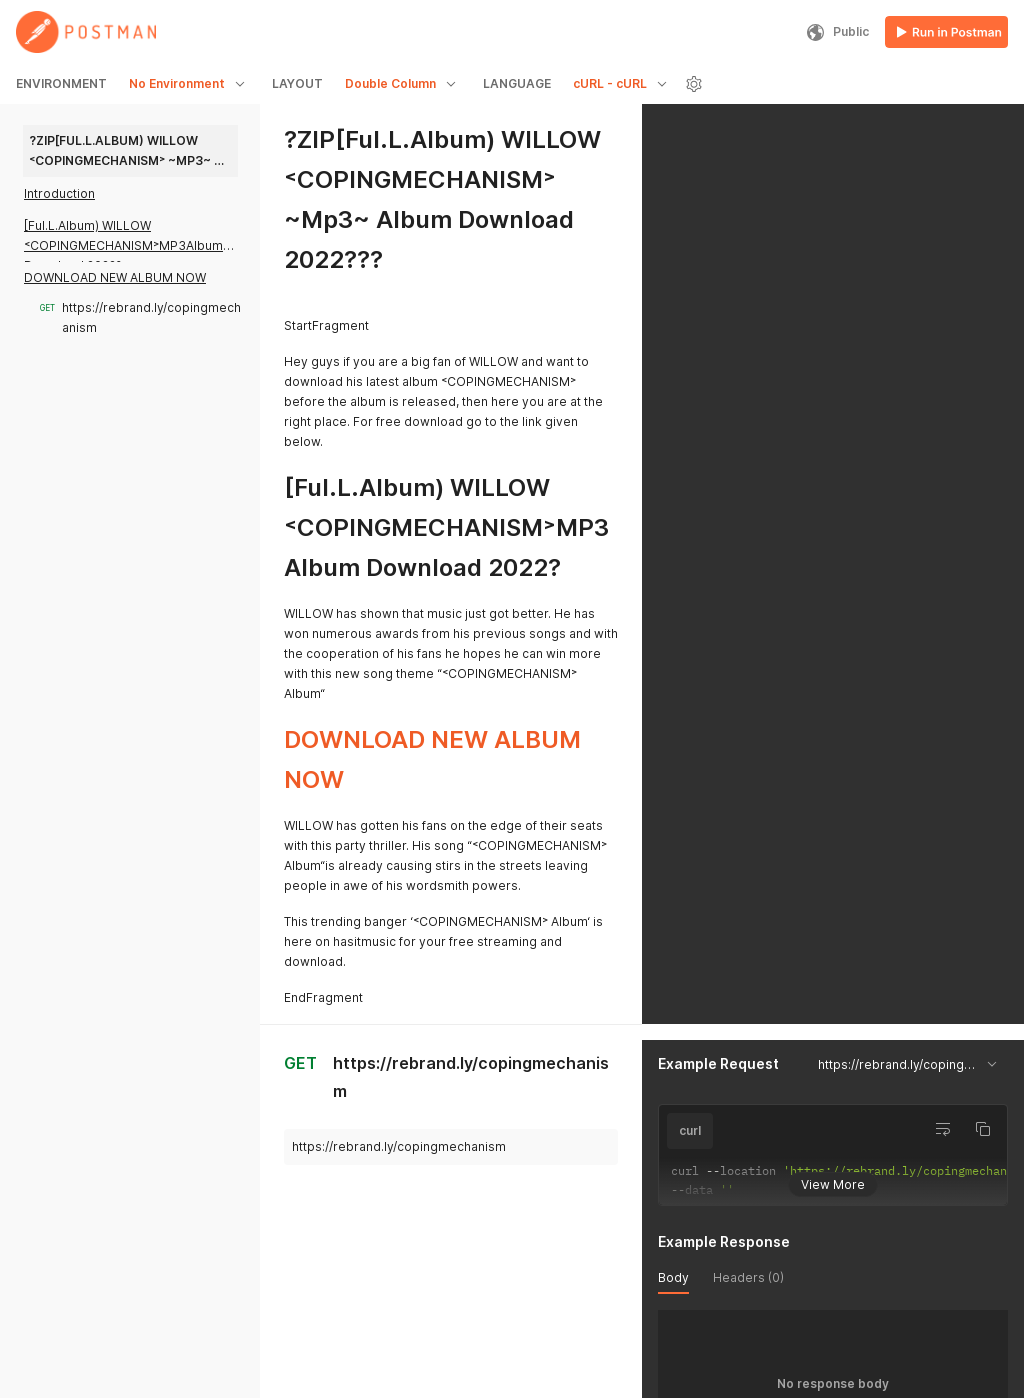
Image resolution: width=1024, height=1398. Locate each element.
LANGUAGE (517, 83)
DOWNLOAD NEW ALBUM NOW (115, 277)
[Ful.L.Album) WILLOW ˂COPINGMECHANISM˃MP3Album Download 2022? (123, 245)
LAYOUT (297, 83)
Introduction (59, 193)
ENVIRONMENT (61, 83)
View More (833, 1182)
